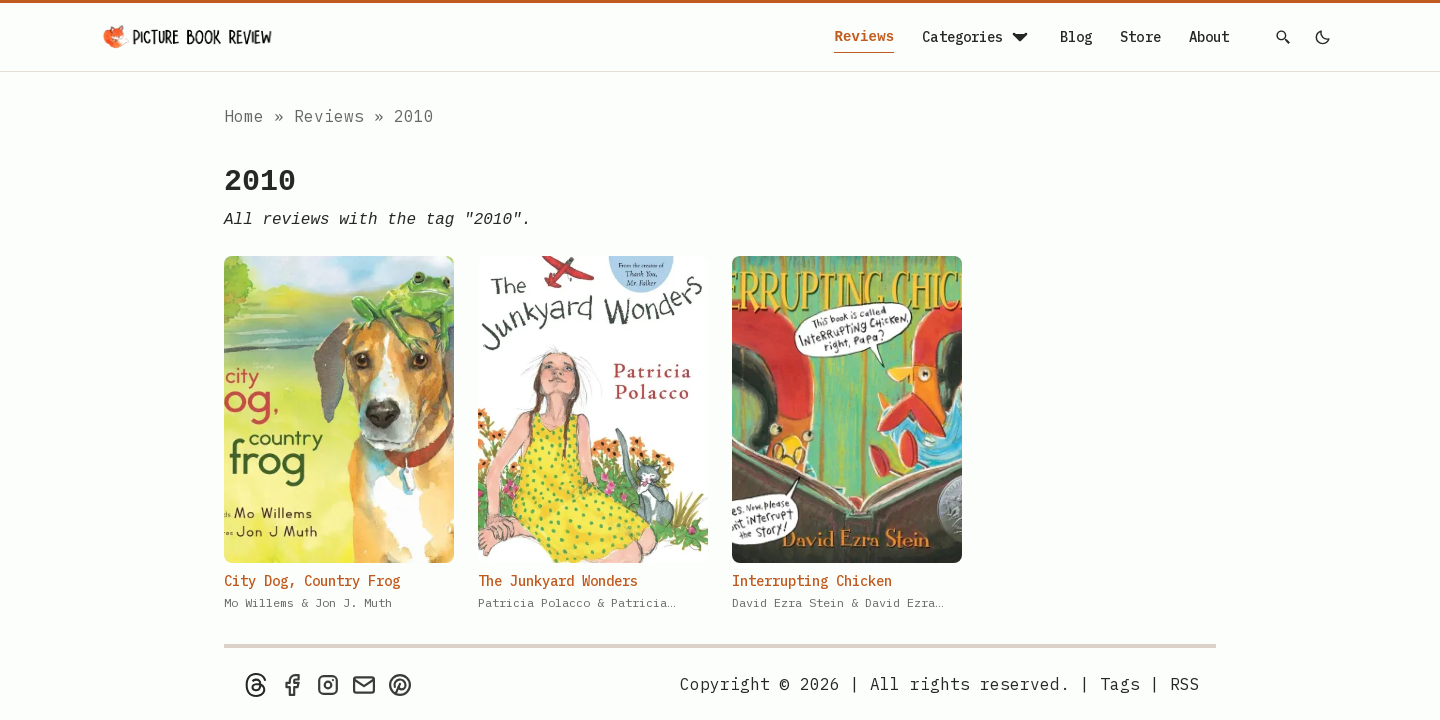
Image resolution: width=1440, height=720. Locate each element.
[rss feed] (1185, 684)
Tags (1120, 684)
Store (1140, 37)
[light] (1322, 37)
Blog (1076, 37)
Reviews (864, 37)
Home (244, 116)
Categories (976, 37)
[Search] (1284, 37)
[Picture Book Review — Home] (188, 37)
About (1209, 37)
